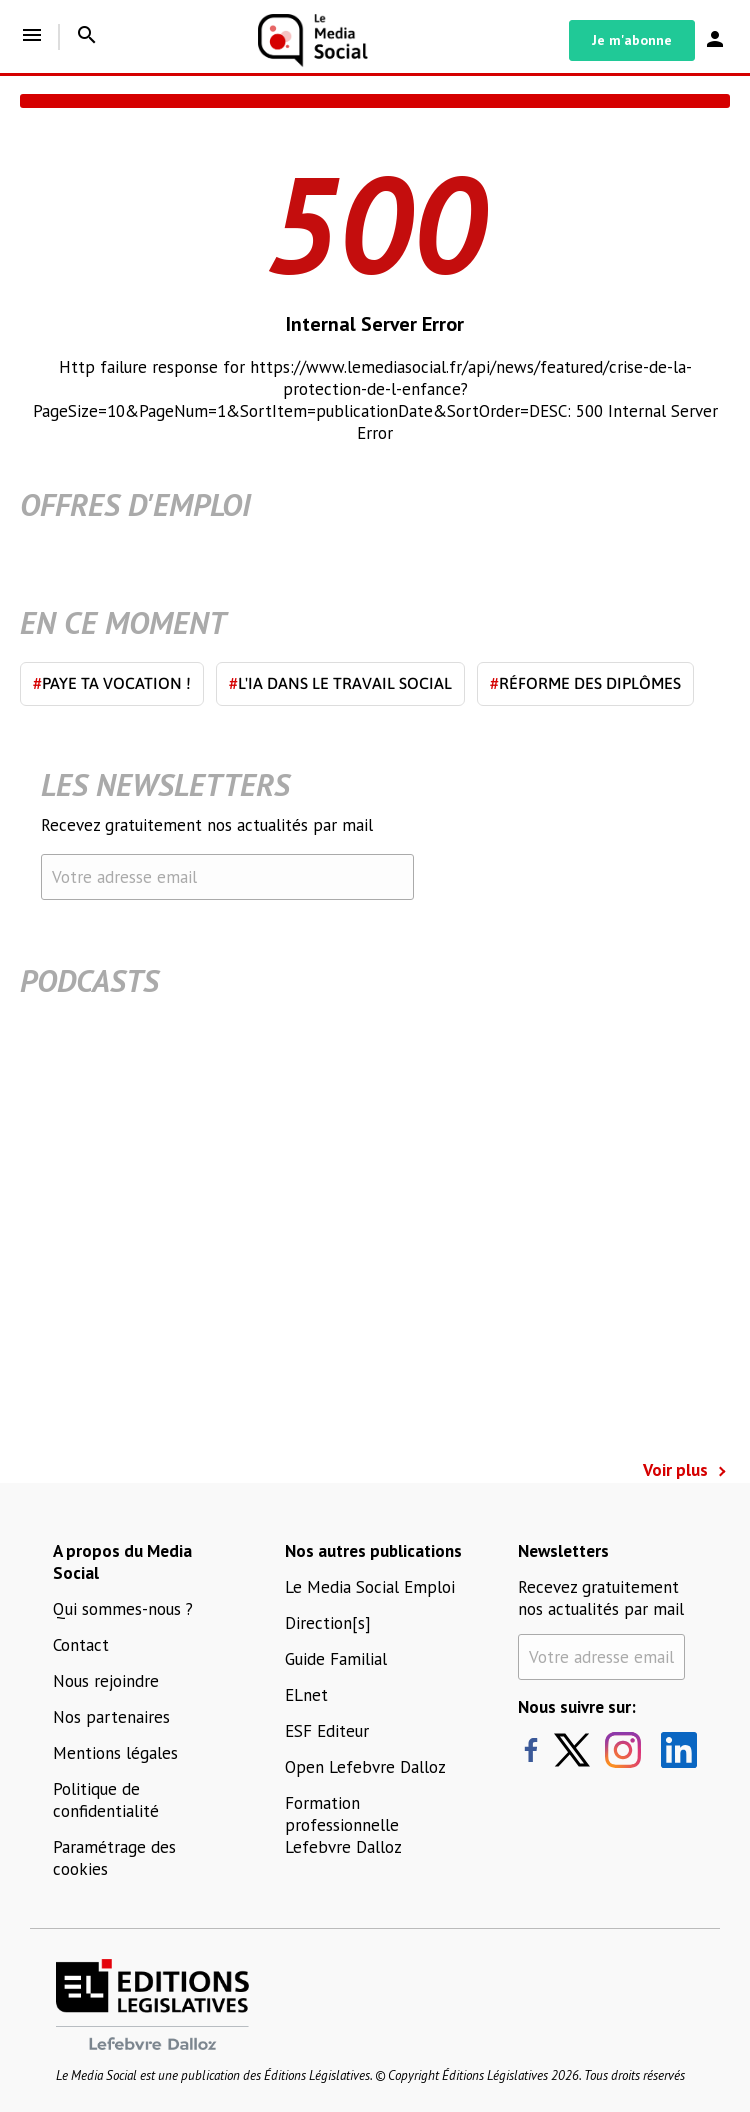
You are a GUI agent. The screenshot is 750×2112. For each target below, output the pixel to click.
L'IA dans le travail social (340, 683)
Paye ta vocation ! (112, 683)
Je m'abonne (632, 40)
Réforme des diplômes (585, 683)
